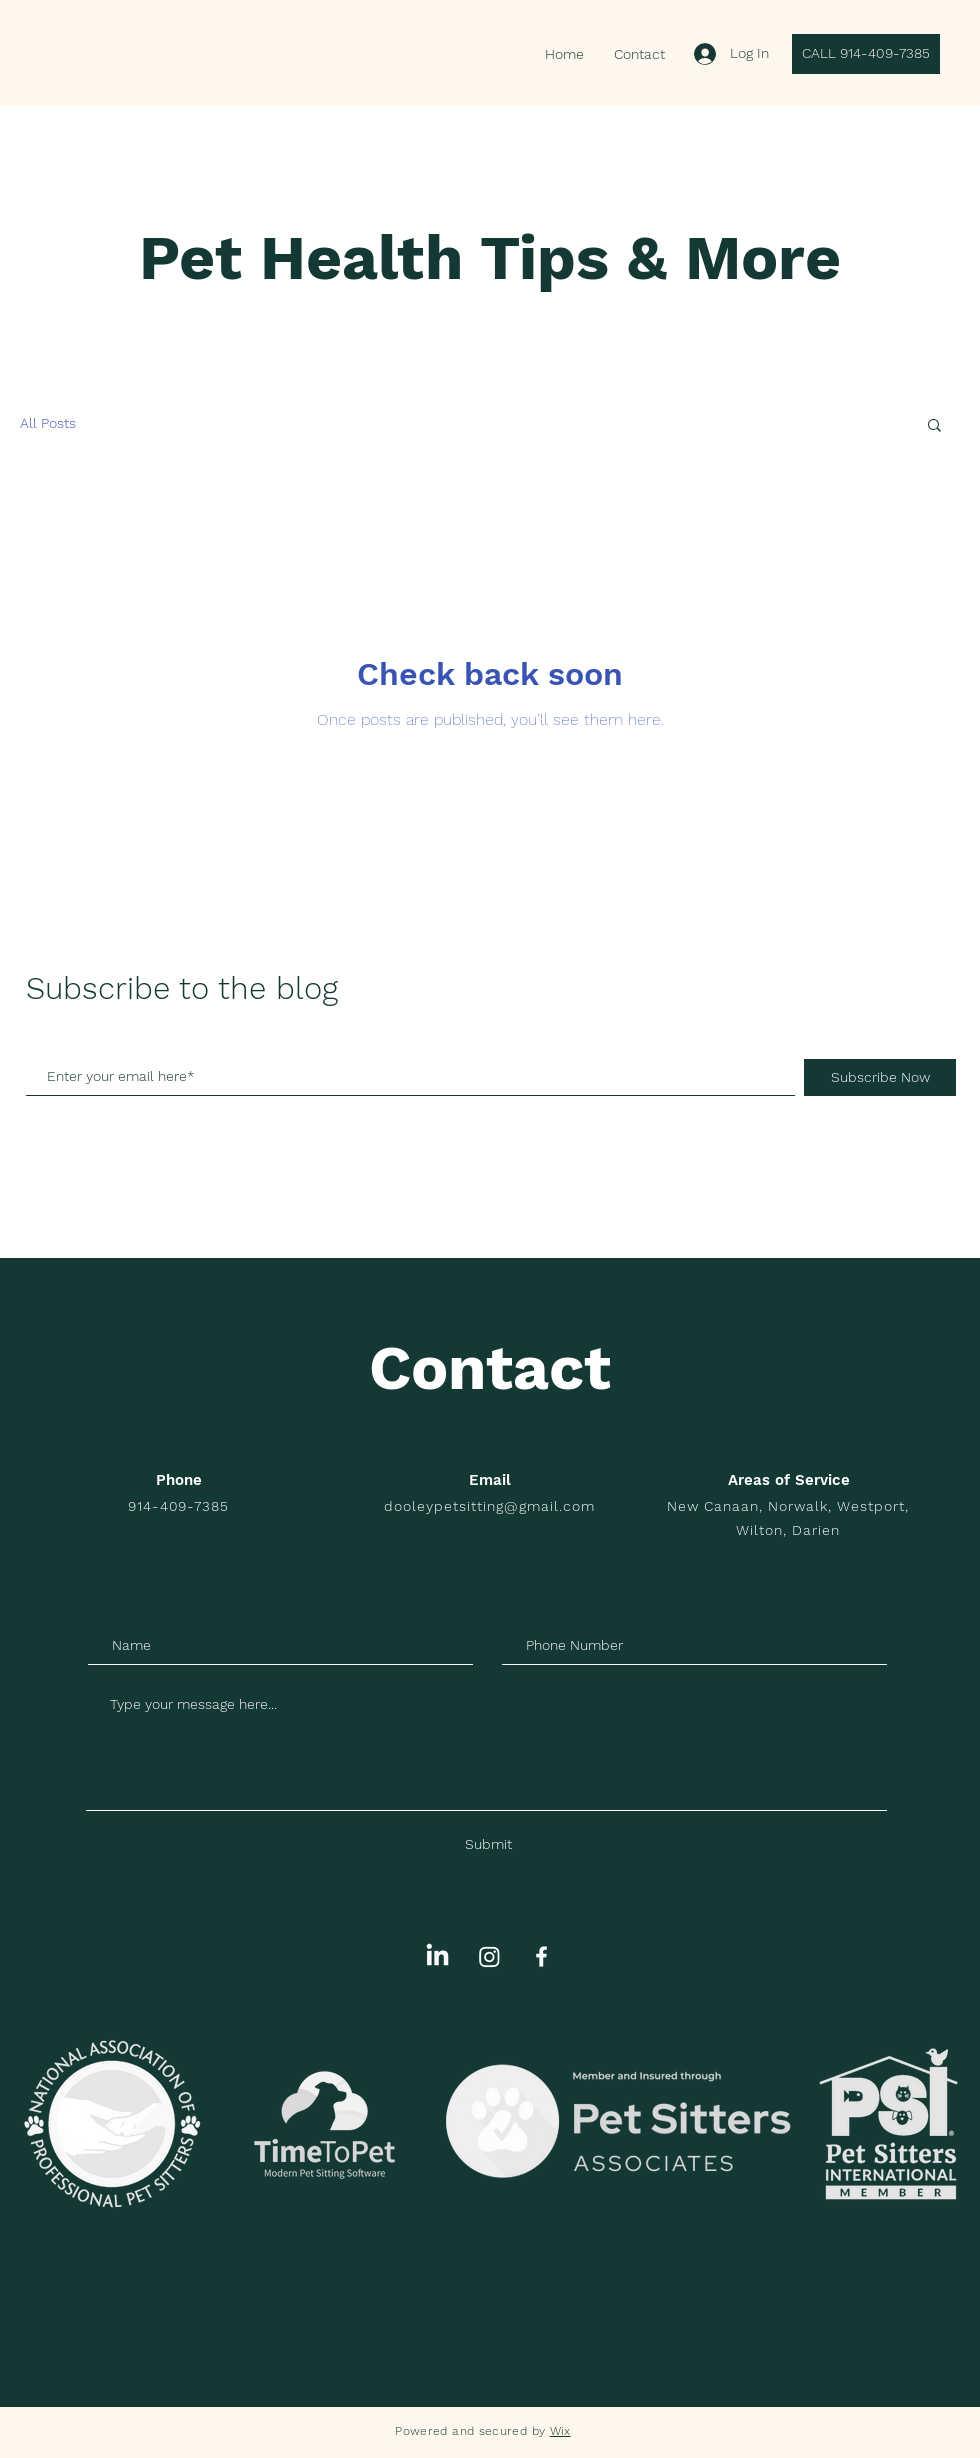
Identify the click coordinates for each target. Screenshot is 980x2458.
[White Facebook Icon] (541, 1956)
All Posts (48, 423)
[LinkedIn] (437, 1956)
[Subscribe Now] (880, 1077)
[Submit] (488, 1845)
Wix (560, 2431)
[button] (934, 426)
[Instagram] (489, 1956)
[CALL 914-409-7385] (866, 54)
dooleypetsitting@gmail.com (489, 1506)
